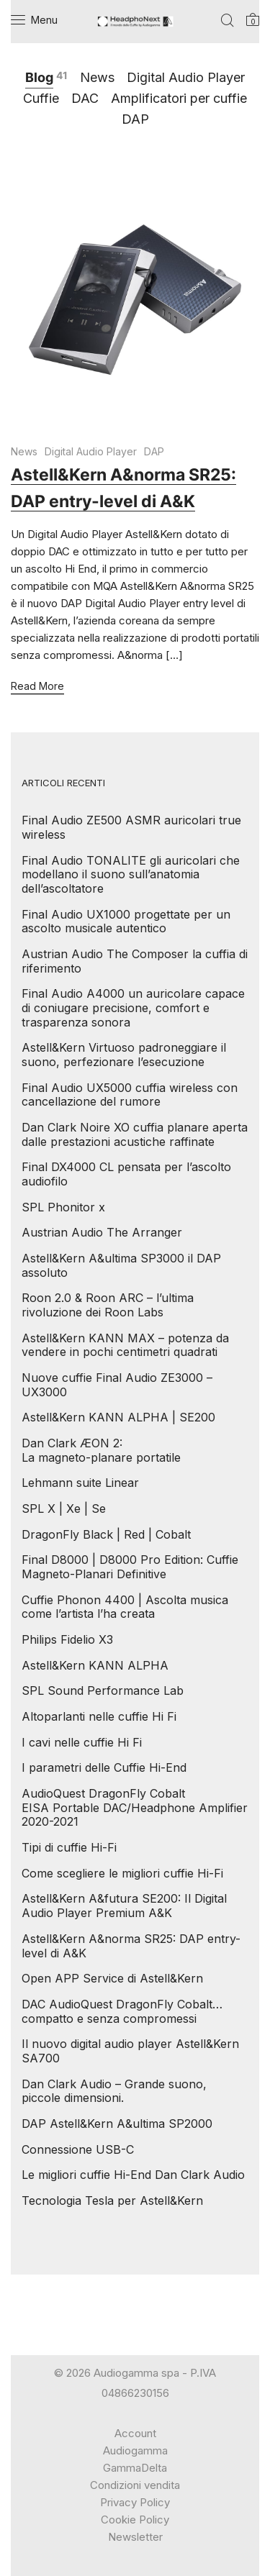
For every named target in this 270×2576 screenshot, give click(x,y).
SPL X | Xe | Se (64, 1508)
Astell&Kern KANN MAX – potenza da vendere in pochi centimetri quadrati (125, 1345)
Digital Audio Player (186, 77)
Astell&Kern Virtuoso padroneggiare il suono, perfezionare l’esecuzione (124, 1054)
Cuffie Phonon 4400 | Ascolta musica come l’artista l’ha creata (125, 1607)
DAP (135, 119)
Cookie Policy (135, 2519)
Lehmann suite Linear (80, 1482)
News (97, 77)
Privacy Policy (135, 2502)
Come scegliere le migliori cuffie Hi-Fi (122, 1873)
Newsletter (135, 2537)
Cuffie (41, 98)
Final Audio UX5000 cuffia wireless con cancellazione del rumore (130, 1094)
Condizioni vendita (135, 2485)
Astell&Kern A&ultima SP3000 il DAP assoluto (121, 1265)
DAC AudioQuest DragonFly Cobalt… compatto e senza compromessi (122, 2011)
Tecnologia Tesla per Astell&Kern (112, 2200)
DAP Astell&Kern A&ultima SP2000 (117, 2123)
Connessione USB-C (78, 2149)
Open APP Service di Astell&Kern (112, 1978)
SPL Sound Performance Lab (103, 1690)
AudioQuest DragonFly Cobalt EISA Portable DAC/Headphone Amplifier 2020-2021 (135, 1807)
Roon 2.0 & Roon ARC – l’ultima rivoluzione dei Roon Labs (108, 1305)
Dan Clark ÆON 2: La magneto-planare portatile (101, 1450)
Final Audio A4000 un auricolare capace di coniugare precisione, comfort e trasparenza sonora (133, 1007)
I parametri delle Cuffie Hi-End (104, 1767)
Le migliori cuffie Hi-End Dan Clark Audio (133, 2174)
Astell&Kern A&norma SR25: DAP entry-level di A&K (131, 1945)
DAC (85, 98)
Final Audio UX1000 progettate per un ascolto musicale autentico (126, 921)
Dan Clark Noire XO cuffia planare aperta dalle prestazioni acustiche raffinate (135, 1134)
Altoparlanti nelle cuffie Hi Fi (99, 1716)
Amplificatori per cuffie (179, 98)
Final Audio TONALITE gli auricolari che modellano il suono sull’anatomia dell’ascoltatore (131, 874)
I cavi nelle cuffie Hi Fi (82, 1742)
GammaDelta (135, 2468)
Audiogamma (135, 2450)
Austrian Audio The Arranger (102, 1232)
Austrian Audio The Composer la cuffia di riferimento (135, 961)
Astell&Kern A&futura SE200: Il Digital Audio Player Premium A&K (124, 1905)
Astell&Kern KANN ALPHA (95, 1665)
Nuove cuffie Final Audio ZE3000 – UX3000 (117, 1384)
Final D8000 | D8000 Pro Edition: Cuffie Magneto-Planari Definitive (130, 1566)
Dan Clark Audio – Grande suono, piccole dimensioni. (114, 2091)
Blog (39, 77)
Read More (37, 687)
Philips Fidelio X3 (67, 1639)
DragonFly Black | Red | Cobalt (106, 1534)
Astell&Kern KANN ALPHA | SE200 (118, 1417)
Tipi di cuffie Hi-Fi (69, 1847)
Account (135, 2433)
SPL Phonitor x (63, 1207)
